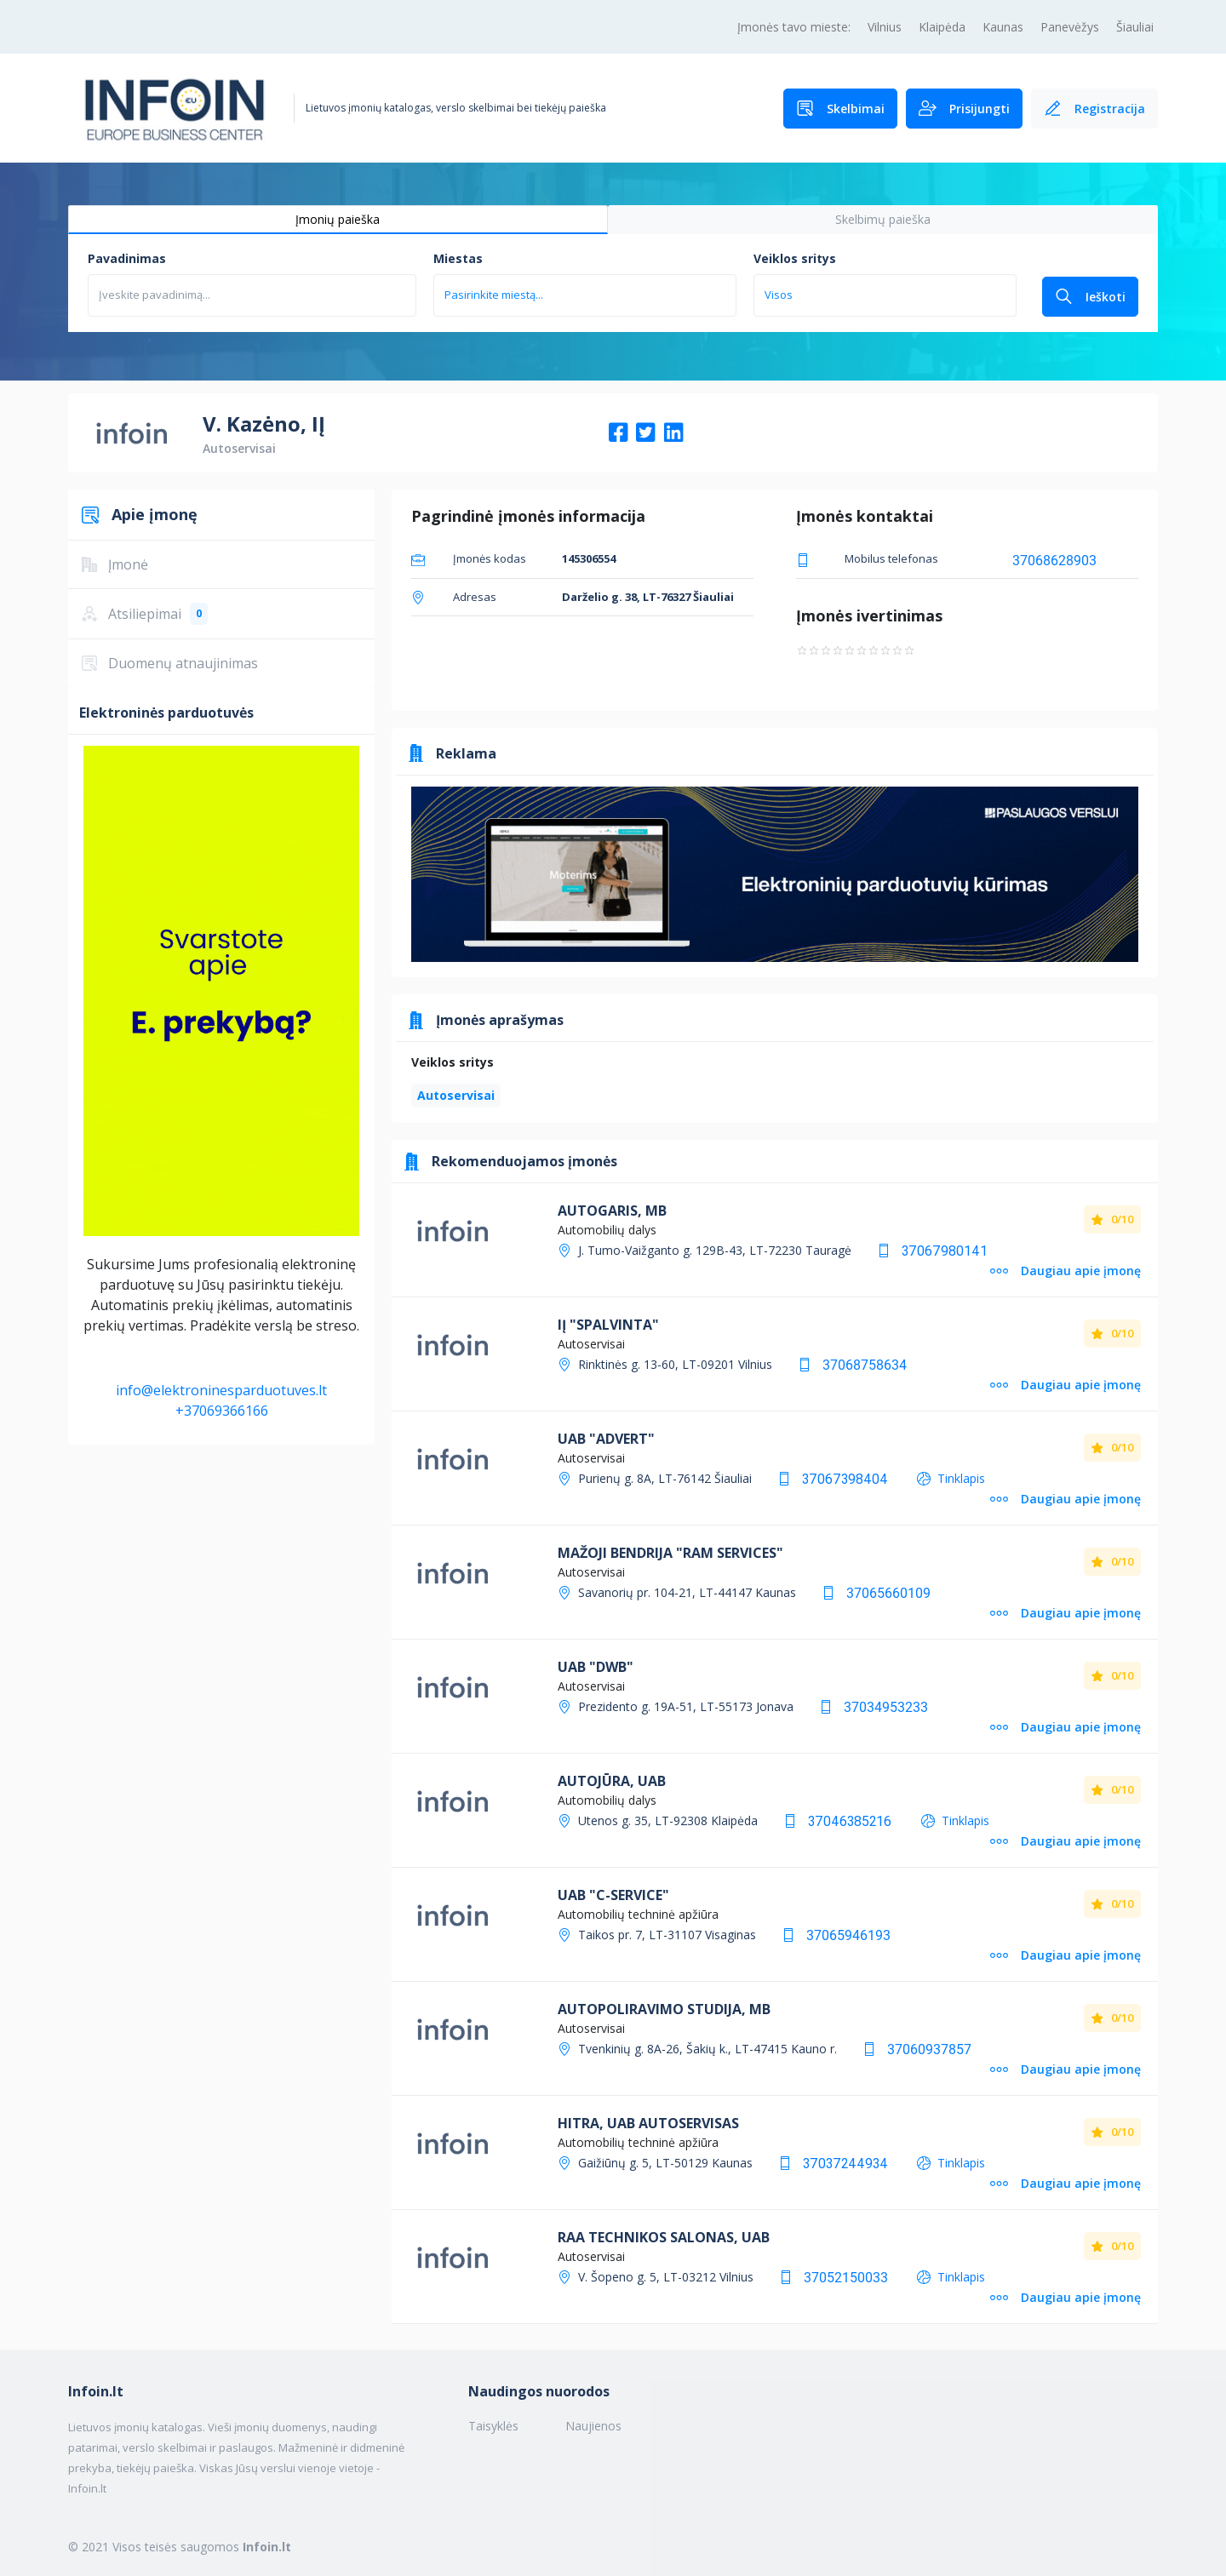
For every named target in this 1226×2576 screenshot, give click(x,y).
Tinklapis (961, 1478)
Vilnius (885, 27)
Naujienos (593, 2426)
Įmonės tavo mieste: (794, 27)
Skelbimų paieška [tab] (883, 219)
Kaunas (1003, 27)
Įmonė (115, 564)
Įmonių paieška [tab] (337, 219)
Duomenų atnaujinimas (170, 663)
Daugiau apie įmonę (1065, 1270)
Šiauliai (1135, 27)
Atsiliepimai (145, 614)
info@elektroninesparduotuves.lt (221, 1390)
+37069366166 (221, 1410)
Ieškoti (1090, 297)
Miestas (458, 258)
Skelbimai (840, 108)
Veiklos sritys (794, 258)
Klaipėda (942, 27)
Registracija (1094, 108)
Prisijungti (964, 108)
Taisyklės (493, 2426)
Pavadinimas (127, 258)
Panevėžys (1069, 27)
